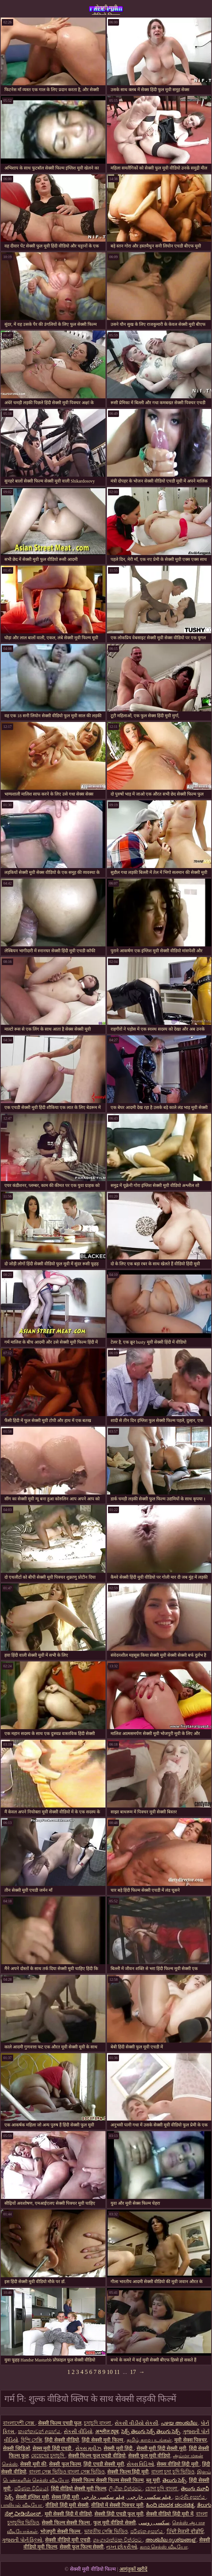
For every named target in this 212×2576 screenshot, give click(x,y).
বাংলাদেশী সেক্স (19, 2423)
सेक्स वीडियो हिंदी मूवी (178, 2464)
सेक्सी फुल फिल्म (65, 2464)
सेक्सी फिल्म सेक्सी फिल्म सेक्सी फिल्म (107, 2480)
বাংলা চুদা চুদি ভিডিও (173, 2472)
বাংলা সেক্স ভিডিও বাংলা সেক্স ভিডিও (67, 2472)
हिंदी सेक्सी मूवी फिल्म (103, 2440)
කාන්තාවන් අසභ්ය (39, 2431)
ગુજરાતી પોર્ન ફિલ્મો (22, 2540)
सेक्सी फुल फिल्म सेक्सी (82, 2547)
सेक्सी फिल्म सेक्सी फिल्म (66, 2522)
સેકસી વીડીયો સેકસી (136, 2423)
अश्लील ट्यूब (107, 2431)
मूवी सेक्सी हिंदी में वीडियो (68, 2514)
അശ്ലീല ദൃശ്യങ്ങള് (171, 2540)
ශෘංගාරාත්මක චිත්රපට (118, 2540)
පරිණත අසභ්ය (147, 2531)
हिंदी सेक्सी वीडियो (62, 2440)
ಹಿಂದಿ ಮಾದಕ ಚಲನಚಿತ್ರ (170, 2505)
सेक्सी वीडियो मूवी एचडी (67, 2540)
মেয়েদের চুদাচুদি (48, 2455)
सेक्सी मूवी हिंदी (119, 2448)
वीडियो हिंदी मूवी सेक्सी (67, 2505)
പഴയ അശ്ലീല (179, 2423)
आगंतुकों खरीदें (133, 2569)
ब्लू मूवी (153, 2480)
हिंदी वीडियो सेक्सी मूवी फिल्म (78, 2488)
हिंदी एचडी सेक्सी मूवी (103, 2464)
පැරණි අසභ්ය (190, 2497)
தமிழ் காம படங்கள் (149, 2440)
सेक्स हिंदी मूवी (65, 2497)
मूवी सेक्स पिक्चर (190, 2440)
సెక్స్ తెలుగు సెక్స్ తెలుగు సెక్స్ (150, 2431)
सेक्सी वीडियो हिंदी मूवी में (169, 2514)
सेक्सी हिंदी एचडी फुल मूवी (119, 2514)
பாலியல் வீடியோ (22, 2505)
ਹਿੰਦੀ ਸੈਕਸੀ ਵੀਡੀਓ (185, 2531)
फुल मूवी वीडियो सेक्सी (114, 2522)
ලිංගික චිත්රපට (126, 2488)
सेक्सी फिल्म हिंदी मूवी (128, 2472)
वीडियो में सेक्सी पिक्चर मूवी (117, 2505)
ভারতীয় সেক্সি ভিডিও (106, 2531)
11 (117, 2372)
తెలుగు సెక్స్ (175, 2480)
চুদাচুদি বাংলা (98, 2423)
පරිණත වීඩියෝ (31, 2488)
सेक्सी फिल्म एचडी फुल (60, 2423)
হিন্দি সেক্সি (31, 2440)
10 (110, 2372)
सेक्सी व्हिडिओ (16, 2448)
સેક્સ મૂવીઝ (88, 2448)
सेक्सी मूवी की (33, 2464)
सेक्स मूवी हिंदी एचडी (53, 2448)
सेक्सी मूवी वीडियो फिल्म (106, 10)
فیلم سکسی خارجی (149, 2497)
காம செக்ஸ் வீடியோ (163, 2547)
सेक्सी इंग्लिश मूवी (32, 2497)
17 (133, 2372)
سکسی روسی (154, 2522)
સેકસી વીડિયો (78, 2431)
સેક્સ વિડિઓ (141, 2464)
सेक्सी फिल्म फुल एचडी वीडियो (97, 2455)
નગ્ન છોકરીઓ (121, 2547)
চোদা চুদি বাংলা (162, 2488)
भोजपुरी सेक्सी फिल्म (61, 2531)
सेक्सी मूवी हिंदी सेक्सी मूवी (161, 2448)
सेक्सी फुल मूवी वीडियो (149, 2455)
